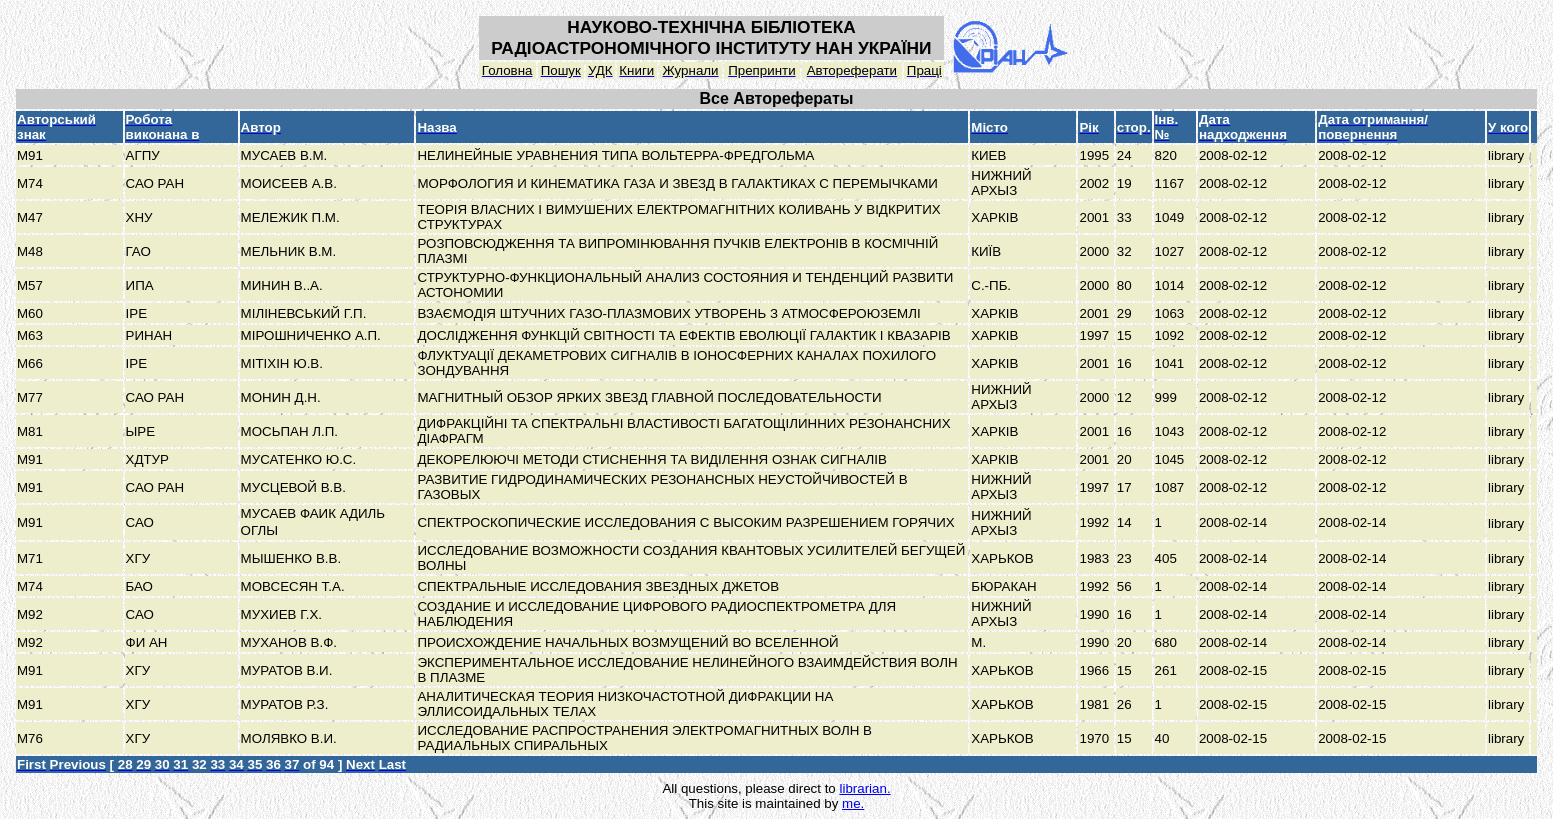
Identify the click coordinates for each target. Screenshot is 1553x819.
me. (853, 803)
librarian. (864, 788)
